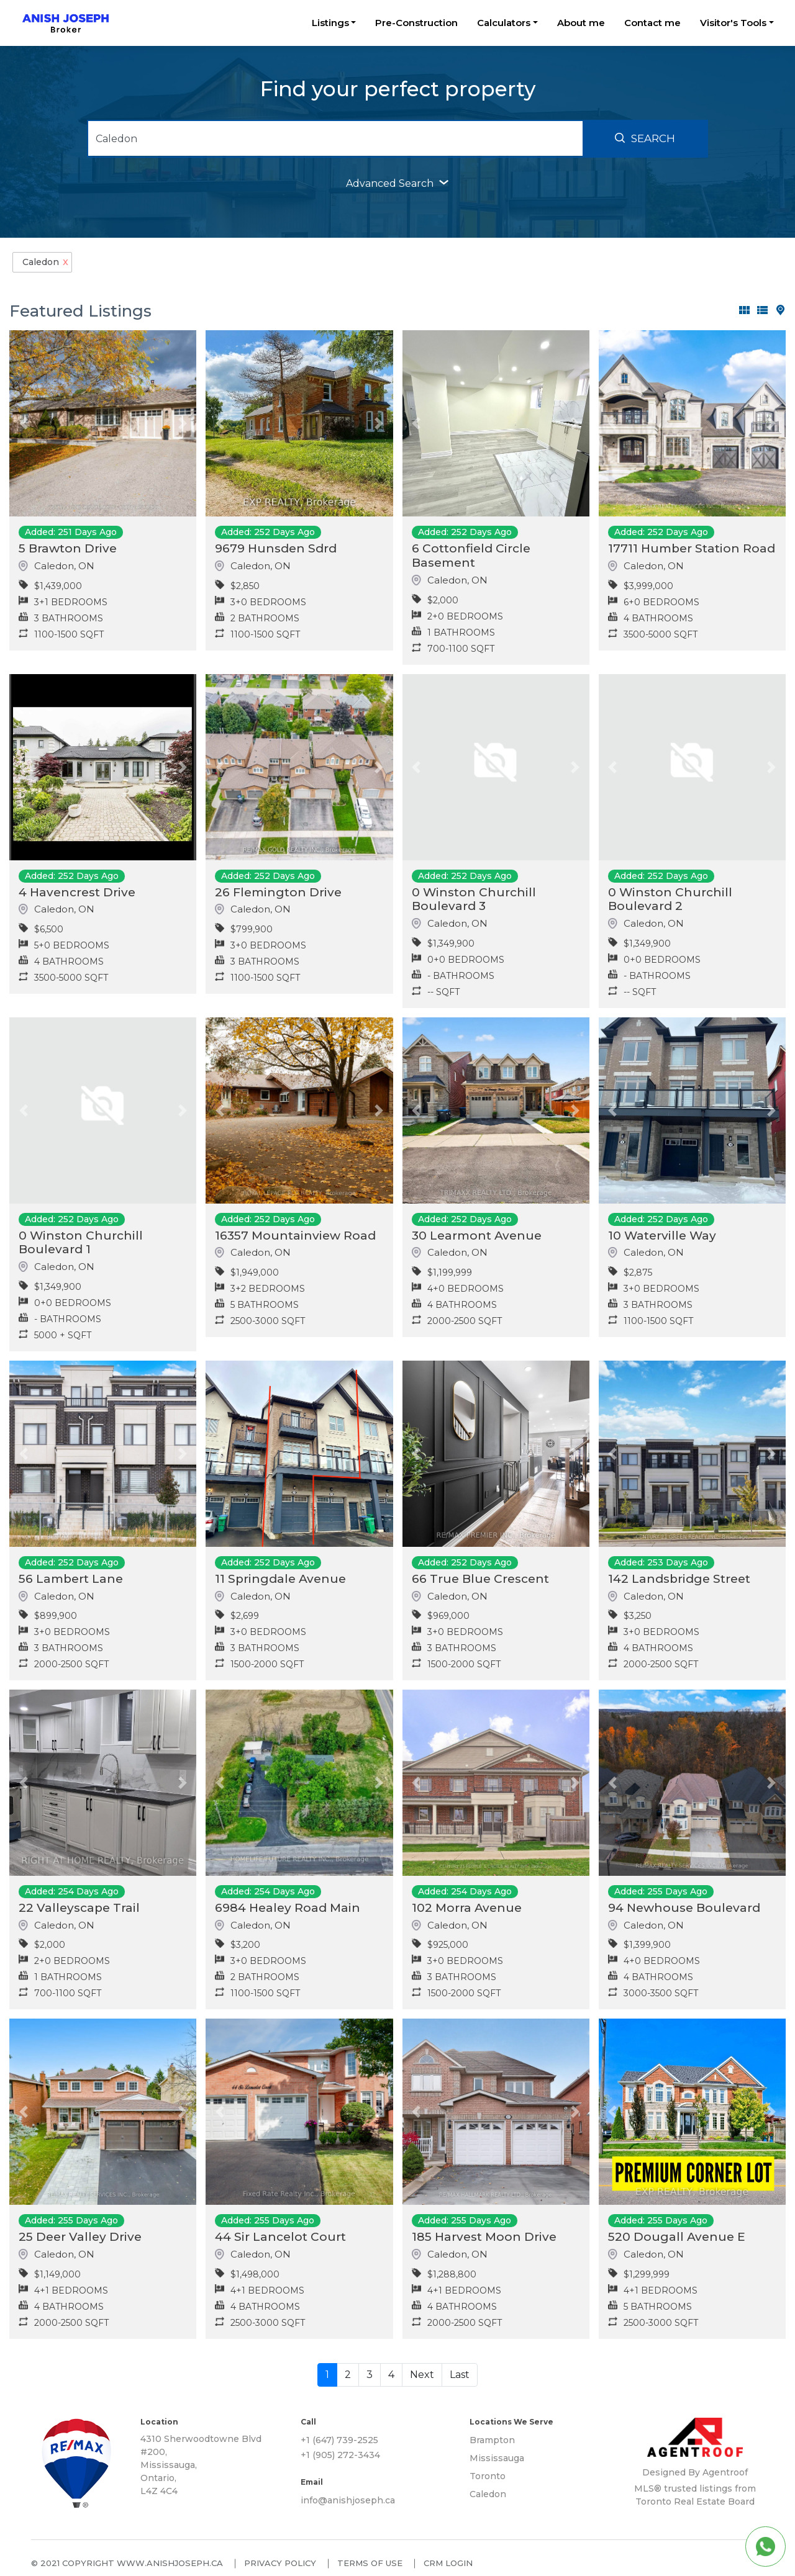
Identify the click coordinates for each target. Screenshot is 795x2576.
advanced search (397, 183)
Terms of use (369, 2563)
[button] (23, 423)
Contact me (652, 23)
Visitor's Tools (733, 23)
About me (581, 23)
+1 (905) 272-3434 (340, 2455)
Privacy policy (280, 2563)
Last (460, 2374)
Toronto (488, 2476)
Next (422, 2374)
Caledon (488, 2494)
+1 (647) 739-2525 (339, 2440)
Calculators (503, 23)
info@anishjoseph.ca (348, 2500)
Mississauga (497, 2458)
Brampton (492, 2440)
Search (645, 138)
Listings (330, 23)
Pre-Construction (416, 23)
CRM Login (448, 2563)
